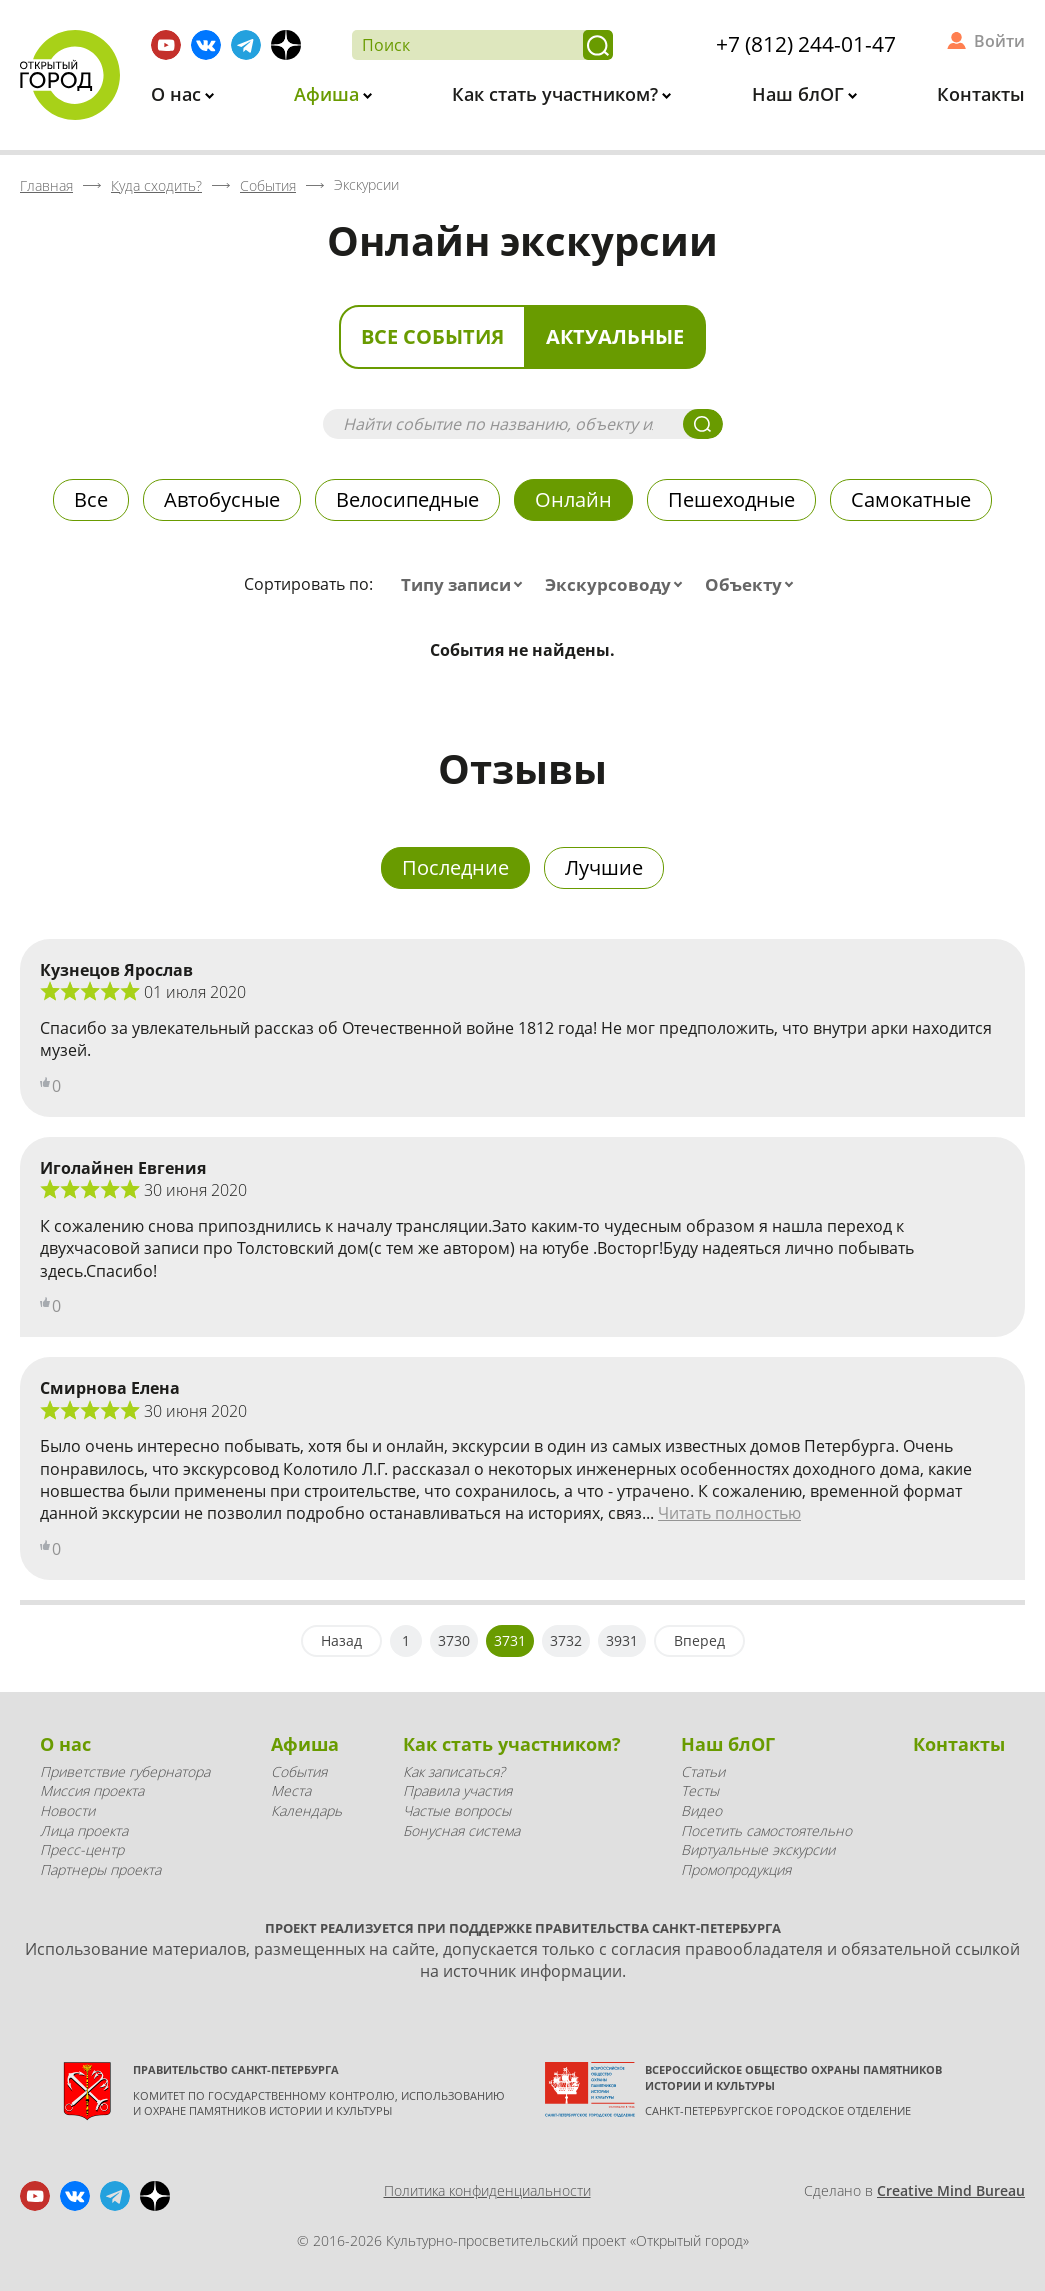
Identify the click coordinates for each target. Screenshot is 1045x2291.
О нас (178, 94)
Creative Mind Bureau (951, 2190)
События (299, 1771)
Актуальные (615, 336)
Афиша (329, 94)
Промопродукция (736, 1869)
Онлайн (573, 499)
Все (91, 499)
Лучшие (604, 867)
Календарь (306, 1810)
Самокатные (911, 499)
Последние (455, 867)
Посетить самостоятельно (766, 1830)
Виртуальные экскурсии (758, 1849)
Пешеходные (731, 499)
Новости (67, 1810)
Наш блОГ (800, 94)
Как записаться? (454, 1771)
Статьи (703, 1771)
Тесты (700, 1790)
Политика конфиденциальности (487, 2190)
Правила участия (457, 1790)
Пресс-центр (82, 1849)
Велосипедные (407, 499)
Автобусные (222, 499)
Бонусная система (461, 1830)
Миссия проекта (92, 1790)
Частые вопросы (457, 1810)
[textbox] (466, 585)
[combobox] (466, 585)
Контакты (981, 94)
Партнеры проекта (100, 1869)
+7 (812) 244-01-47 (806, 44)
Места (291, 1790)
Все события (432, 336)
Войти (999, 41)
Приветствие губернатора (125, 1771)
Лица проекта (84, 1830)
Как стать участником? (557, 94)
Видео (701, 1810)
